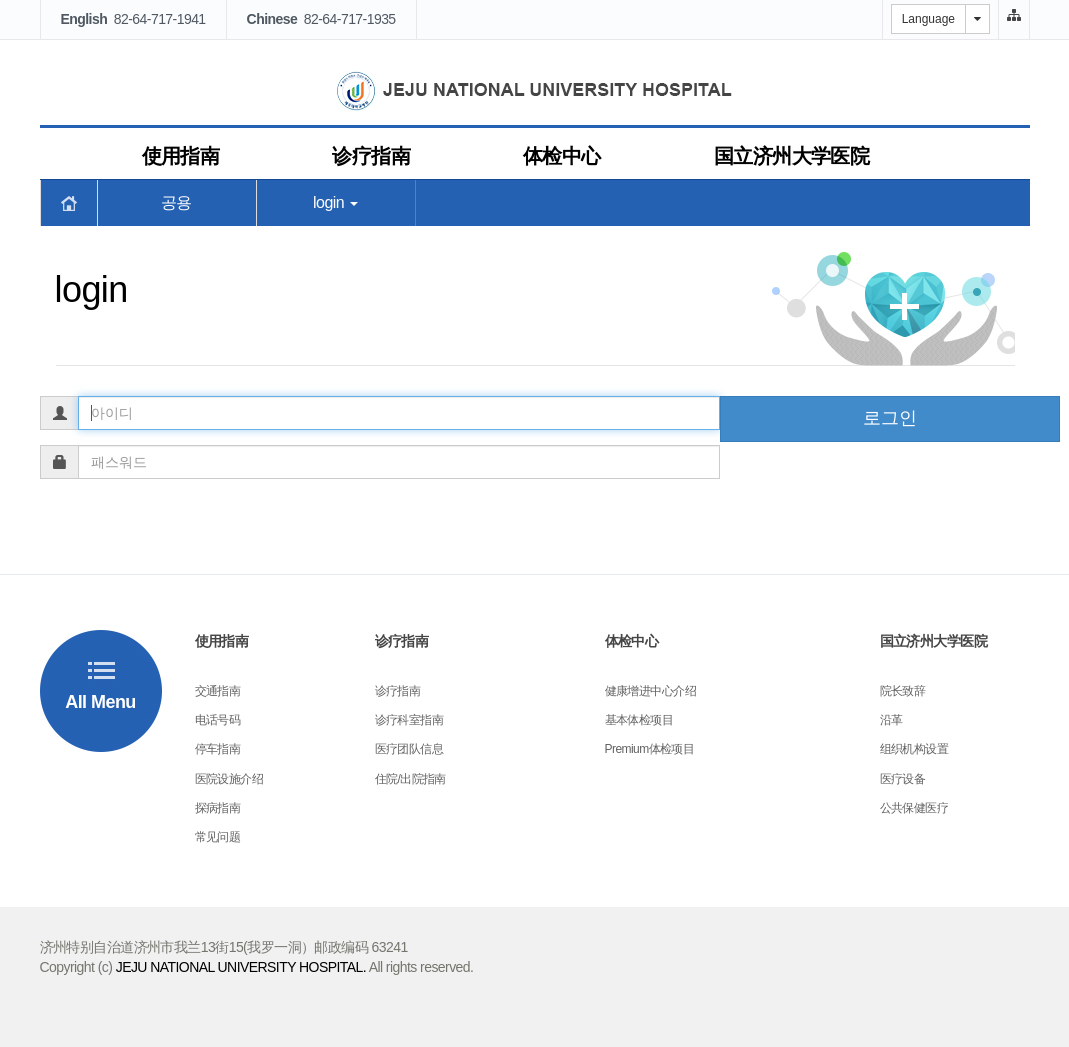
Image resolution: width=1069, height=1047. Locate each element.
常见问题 (218, 837)
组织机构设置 (914, 749)
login (335, 202)
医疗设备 (903, 779)
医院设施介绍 (229, 779)
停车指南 (218, 749)
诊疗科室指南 (409, 720)
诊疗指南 (371, 156)
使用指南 (181, 156)
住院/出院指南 (410, 779)
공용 (176, 202)
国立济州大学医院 (792, 156)
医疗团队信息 (409, 749)
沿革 (891, 720)
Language (928, 19)
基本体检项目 (639, 720)
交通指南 (218, 691)
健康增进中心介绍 (651, 691)
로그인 (890, 418)
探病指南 (218, 808)
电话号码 (218, 720)
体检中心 (562, 156)
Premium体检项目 (650, 749)
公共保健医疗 (914, 808)
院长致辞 (903, 691)
